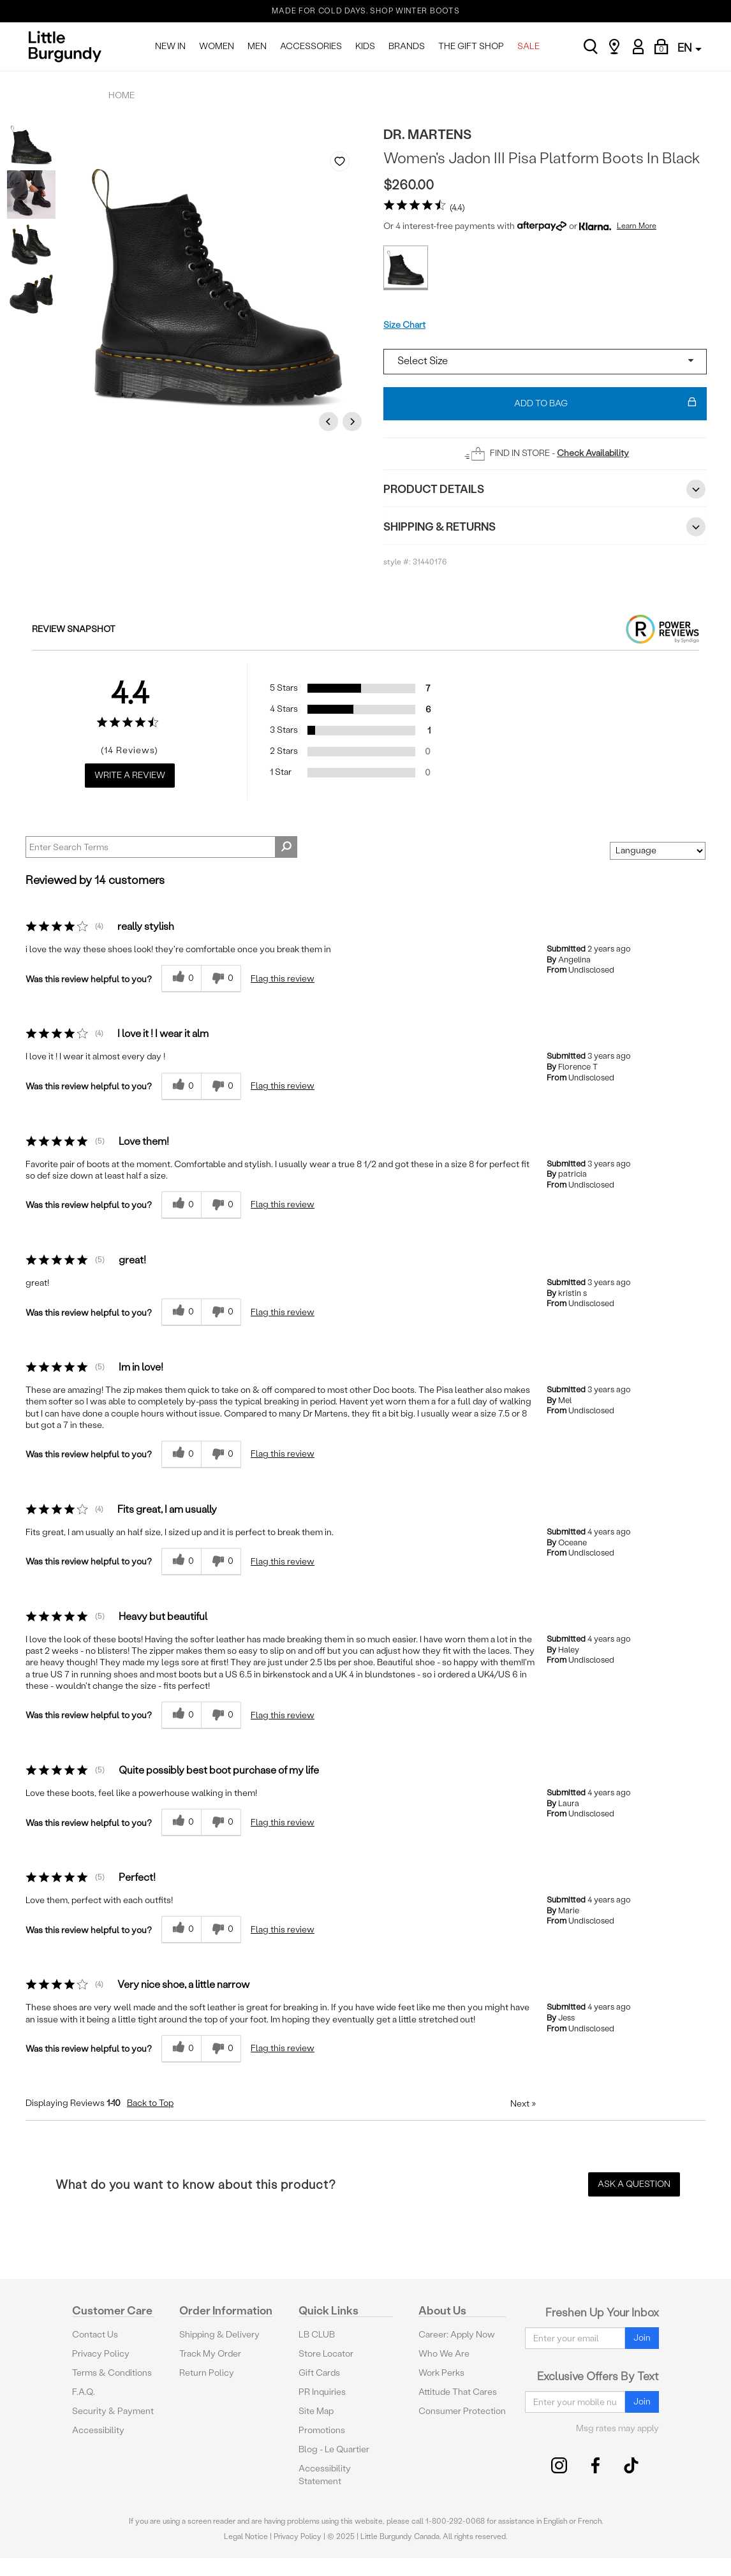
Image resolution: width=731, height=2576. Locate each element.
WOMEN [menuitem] (216, 46)
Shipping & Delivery (219, 2334)
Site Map (316, 2411)
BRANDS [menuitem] (406, 46)
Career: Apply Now (456, 2334)
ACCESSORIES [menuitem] (311, 46)
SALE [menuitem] (528, 46)
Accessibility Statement (325, 2475)
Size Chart (404, 325)
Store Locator (326, 2353)
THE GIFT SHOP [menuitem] (471, 46)
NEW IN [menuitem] (170, 46)
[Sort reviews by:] (657, 851)
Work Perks (441, 2372)
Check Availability (593, 453)
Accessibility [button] (98, 2430)
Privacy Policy (100, 2353)
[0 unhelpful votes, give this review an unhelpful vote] (221, 978)
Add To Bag (605, 403)
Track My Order (210, 2353)
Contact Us (95, 2334)
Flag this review (282, 978)
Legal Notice (246, 2536)
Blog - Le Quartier (334, 2449)
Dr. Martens (427, 134)
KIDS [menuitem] (365, 46)
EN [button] (689, 47)
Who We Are (443, 2353)
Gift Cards (319, 2372)
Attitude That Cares (457, 2392)
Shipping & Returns (545, 527)
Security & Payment (113, 2411)
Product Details (545, 489)
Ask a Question (634, 2184)
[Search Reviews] (161, 847)
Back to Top (150, 2103)
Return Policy (206, 2372)
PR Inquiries (322, 2392)
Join (642, 2337)
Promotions (322, 2430)
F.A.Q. (83, 2392)
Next (354, 421)
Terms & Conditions (112, 2372)
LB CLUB (317, 2334)
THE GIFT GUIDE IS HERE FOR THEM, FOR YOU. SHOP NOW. (366, 19)
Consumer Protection (462, 2411)
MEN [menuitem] (257, 46)
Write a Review (129, 775)
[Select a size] (545, 361)
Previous (330, 421)
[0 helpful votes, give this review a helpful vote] (181, 978)
